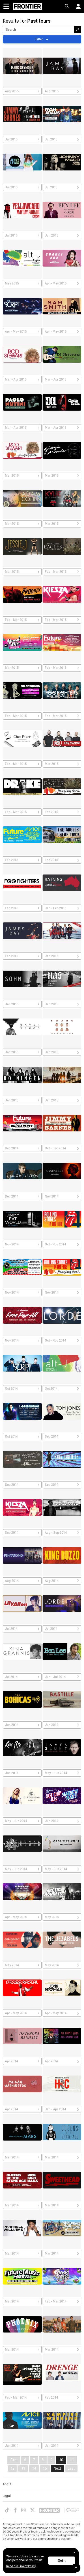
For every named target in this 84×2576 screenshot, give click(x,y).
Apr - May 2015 (62, 283)
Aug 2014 (22, 1581)
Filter (42, 39)
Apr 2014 (22, 2061)
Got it (61, 2560)
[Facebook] (15, 2510)
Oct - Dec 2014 (62, 1148)
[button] (77, 6)
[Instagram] (23, 2510)
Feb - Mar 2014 (62, 2301)
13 (23, 2468)
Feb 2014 (62, 2397)
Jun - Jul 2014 (62, 1677)
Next (57, 2468)
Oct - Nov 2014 (62, 1244)
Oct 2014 (22, 1388)
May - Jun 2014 (62, 1773)
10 (61, 2460)
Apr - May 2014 (22, 1917)
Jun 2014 (22, 1725)
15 (45, 2468)
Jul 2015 (22, 139)
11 (72, 2460)
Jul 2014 (22, 1628)
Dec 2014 (22, 1148)
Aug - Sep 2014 (62, 1532)
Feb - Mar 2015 (62, 571)
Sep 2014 (62, 1436)
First (13, 2460)
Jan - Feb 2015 (62, 908)
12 (13, 2468)
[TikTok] (7, 2510)
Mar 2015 (22, 475)
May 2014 (62, 1917)
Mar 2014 (22, 2157)
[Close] (74, 2553)
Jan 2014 (22, 2445)
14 (34, 2468)
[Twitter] (32, 2510)
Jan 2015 (62, 956)
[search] (77, 29)
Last (71, 2468)
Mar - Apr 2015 (22, 379)
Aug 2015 (22, 91)
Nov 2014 (62, 1196)
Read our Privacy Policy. (21, 2566)
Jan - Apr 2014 (62, 2109)
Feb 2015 (62, 812)
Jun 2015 (62, 235)
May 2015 (22, 283)
